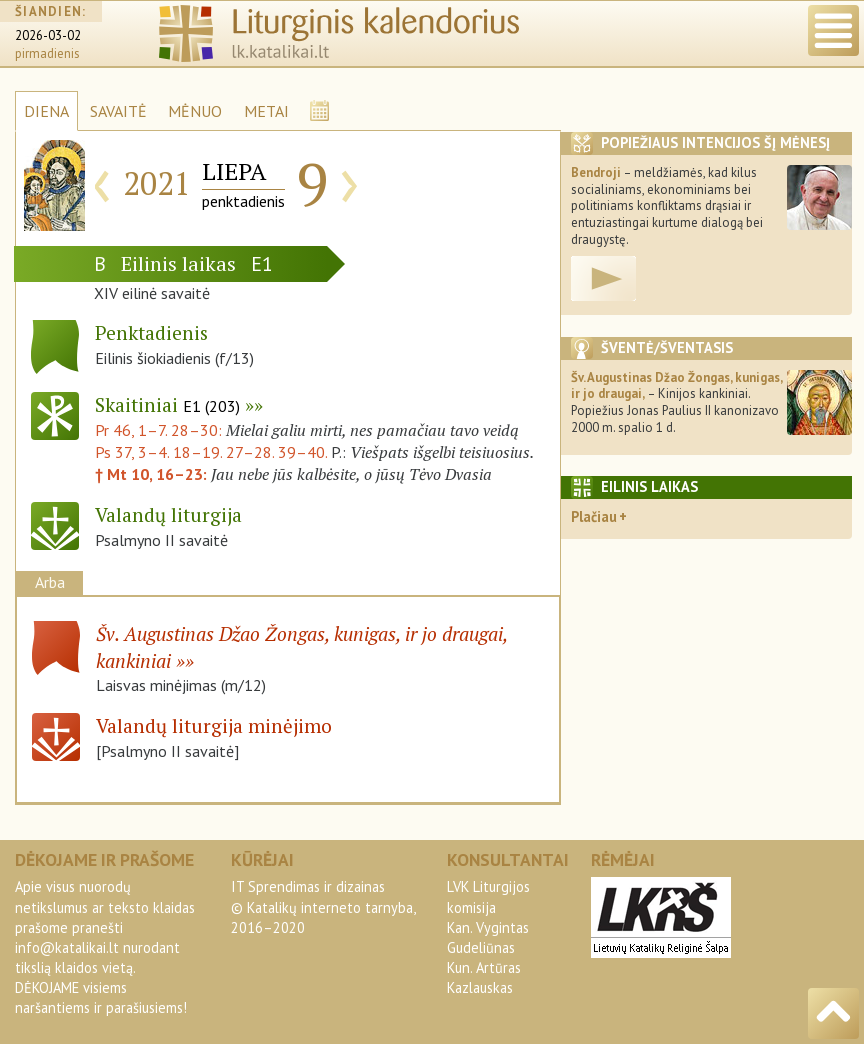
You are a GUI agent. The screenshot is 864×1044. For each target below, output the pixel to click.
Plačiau (594, 516)
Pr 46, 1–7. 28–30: (160, 430)
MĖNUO (195, 111)
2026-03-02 (48, 35)
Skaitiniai (167, 404)
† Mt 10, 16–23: (153, 474)
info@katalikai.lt (67, 947)
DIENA (46, 111)
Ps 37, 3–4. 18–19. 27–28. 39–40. (211, 452)
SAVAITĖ (118, 111)
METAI (266, 111)
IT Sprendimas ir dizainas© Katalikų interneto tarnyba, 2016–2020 (323, 906)
